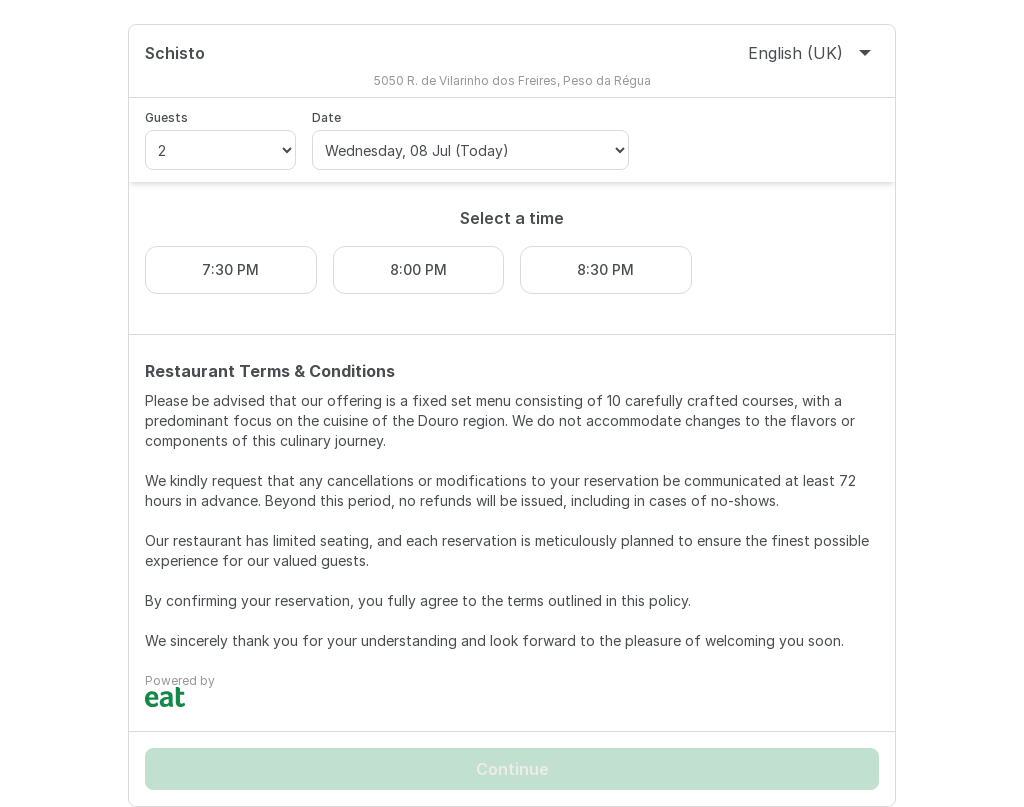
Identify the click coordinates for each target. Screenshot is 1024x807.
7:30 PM (230, 269)
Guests (166, 117)
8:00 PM (418, 269)
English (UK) (809, 53)
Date (326, 117)
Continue (512, 769)
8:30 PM (605, 269)
